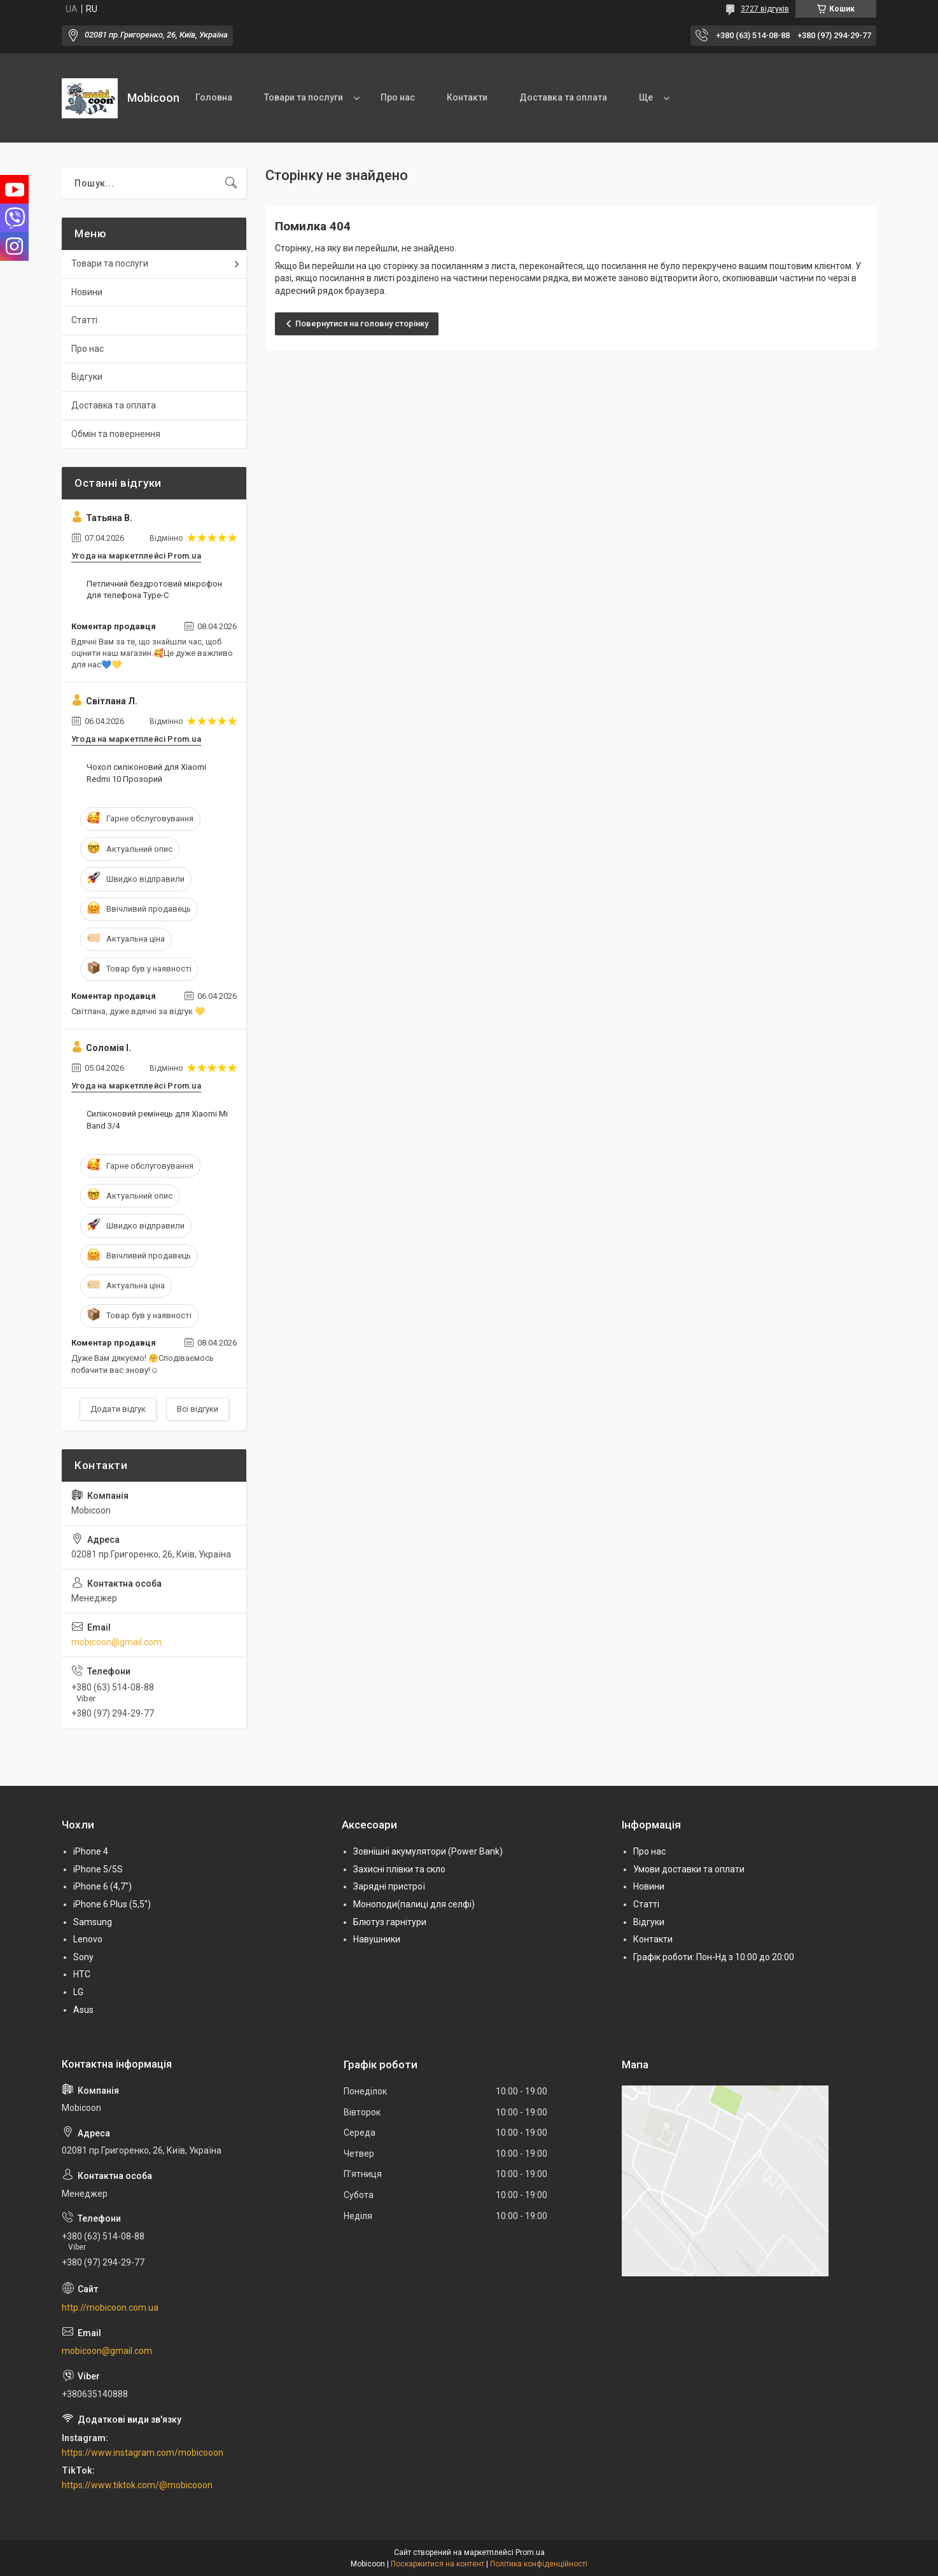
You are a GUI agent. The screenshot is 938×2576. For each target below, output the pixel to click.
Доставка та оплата (563, 97)
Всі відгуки (197, 1409)
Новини (86, 292)
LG (78, 1992)
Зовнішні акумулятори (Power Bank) (428, 1851)
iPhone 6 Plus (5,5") (112, 1904)
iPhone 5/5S (98, 1869)
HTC (81, 1974)
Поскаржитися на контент (437, 2563)
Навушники (376, 1939)
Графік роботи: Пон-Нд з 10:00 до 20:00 (713, 1957)
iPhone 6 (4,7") (102, 1886)
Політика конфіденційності (538, 2563)
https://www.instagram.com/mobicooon (142, 2452)
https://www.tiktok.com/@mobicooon (137, 2485)
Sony (83, 1957)
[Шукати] (231, 183)
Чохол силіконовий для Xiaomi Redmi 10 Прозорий (146, 772)
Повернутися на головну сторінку (361, 323)
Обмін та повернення (115, 434)
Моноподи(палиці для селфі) (414, 1904)
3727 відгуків (765, 8)
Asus (83, 2010)
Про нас (398, 97)
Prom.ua (530, 2552)
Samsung (92, 1922)
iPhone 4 (90, 1851)
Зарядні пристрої (389, 1886)
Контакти (467, 97)
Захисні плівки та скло (399, 1869)
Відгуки (86, 377)
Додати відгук (118, 1409)
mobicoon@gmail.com (116, 1642)
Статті (84, 320)
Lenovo (87, 1939)
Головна (213, 97)
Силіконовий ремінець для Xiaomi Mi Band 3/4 (157, 1119)
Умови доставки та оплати (689, 1869)
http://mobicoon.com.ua (110, 2307)
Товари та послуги (303, 97)
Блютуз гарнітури (389, 1922)
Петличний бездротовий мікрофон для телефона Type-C (154, 589)
